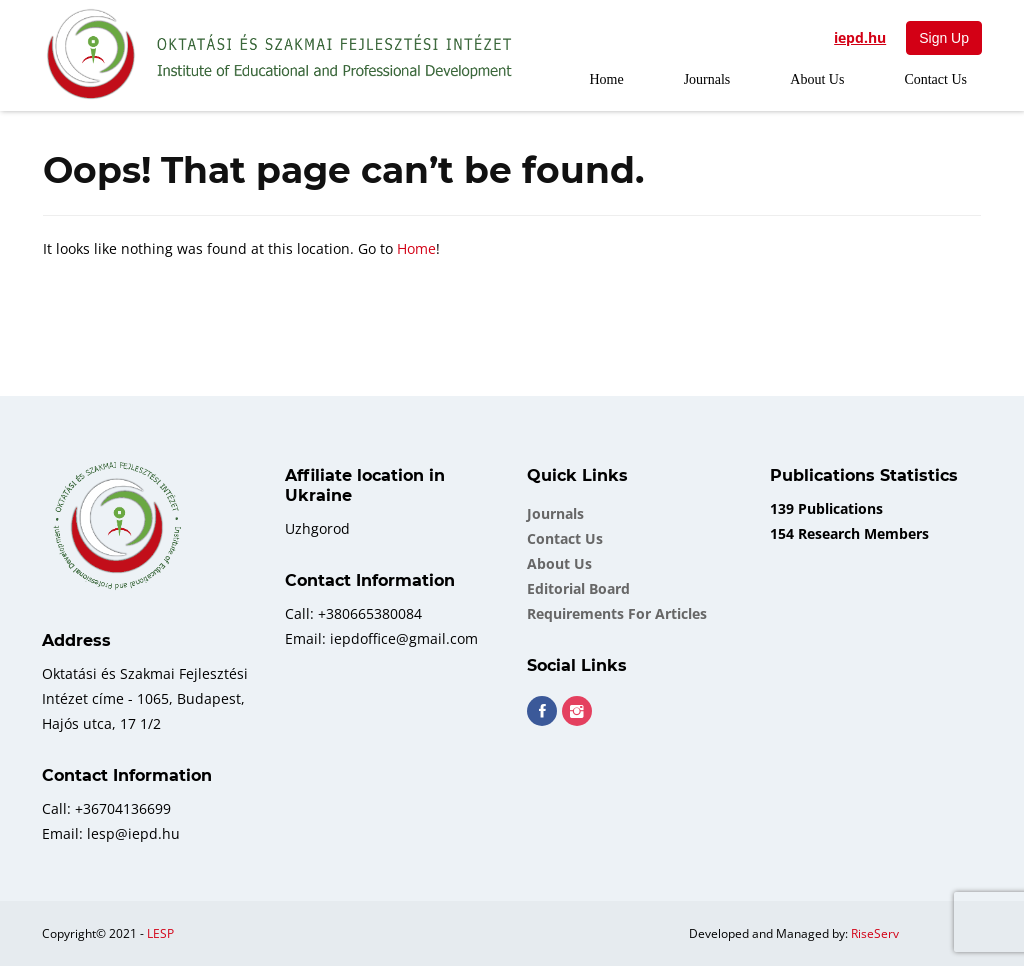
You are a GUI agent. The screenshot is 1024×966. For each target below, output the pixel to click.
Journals (707, 79)
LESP (160, 933)
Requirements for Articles (617, 613)
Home (606, 79)
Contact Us (935, 79)
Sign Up (944, 38)
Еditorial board (578, 588)
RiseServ (875, 933)
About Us (817, 79)
